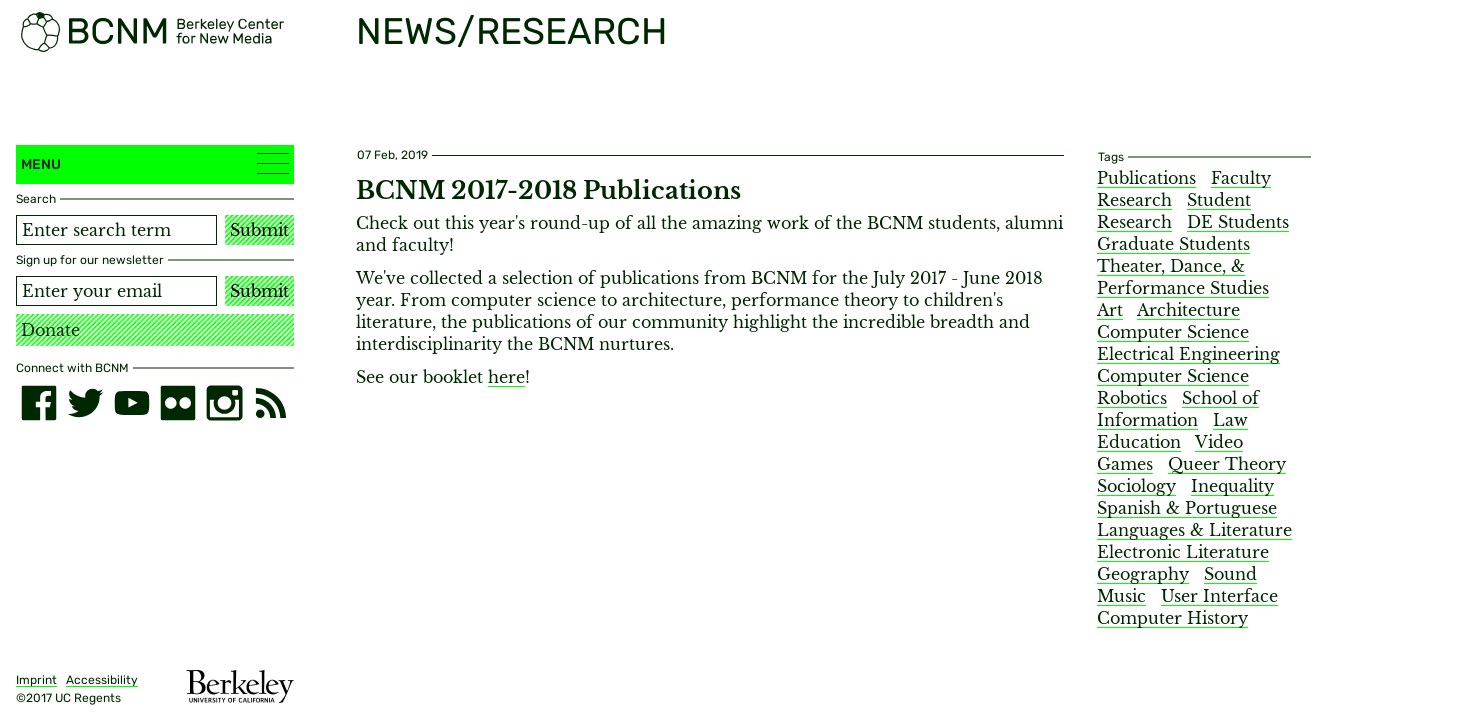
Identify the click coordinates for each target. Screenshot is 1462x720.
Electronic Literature (1183, 552)
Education (1139, 442)
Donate (50, 330)
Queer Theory (1227, 464)
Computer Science (1173, 332)
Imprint (36, 680)
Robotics (1132, 398)
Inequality (1232, 486)
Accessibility (102, 680)
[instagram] (224, 403)
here (506, 377)
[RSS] (271, 403)
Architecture (1188, 310)
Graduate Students (1173, 244)
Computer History (1172, 618)
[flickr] (178, 403)
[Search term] (116, 230)
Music (1121, 596)
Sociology (1136, 486)
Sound (1230, 574)
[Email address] (116, 291)
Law (1230, 420)
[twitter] (85, 403)
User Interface (1219, 596)
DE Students (1238, 222)
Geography (1143, 574)
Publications (1146, 178)
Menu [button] (155, 163)
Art (1110, 310)
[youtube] (132, 403)
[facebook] (39, 403)
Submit (259, 230)
